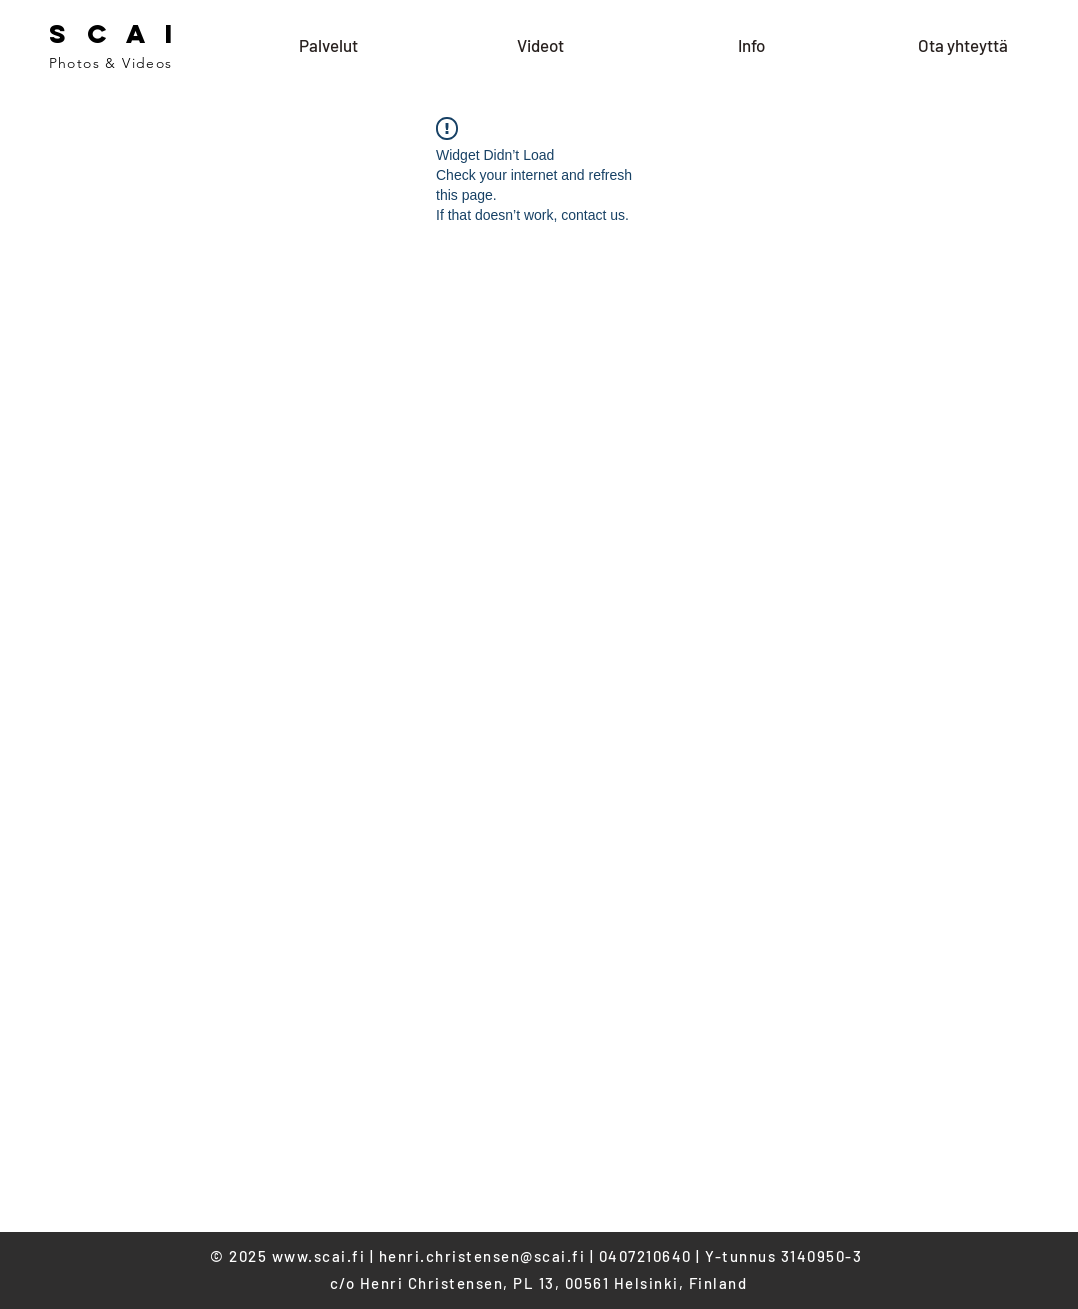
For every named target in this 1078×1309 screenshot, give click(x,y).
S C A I (114, 33)
